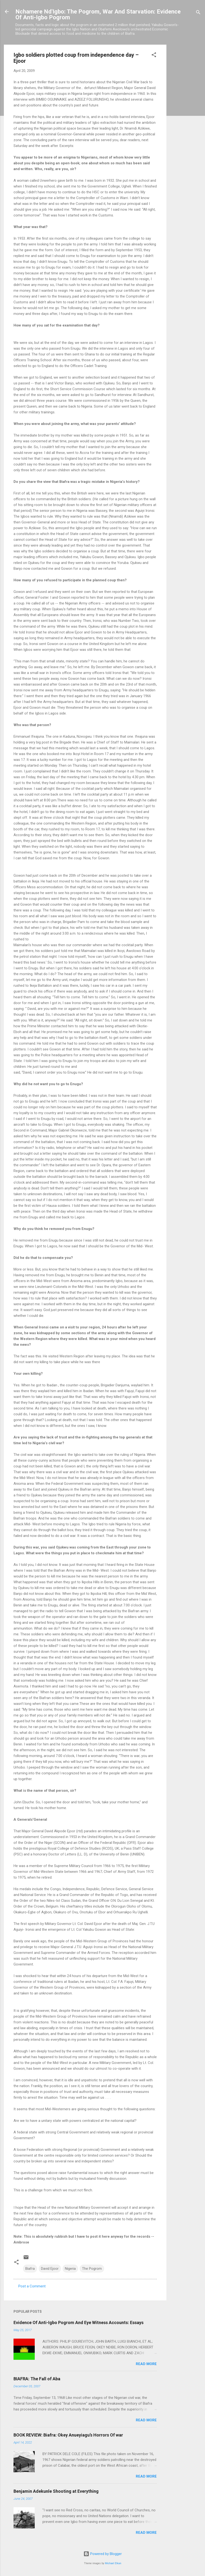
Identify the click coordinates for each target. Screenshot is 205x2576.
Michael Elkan (113, 2563)
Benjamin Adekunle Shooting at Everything (56, 2491)
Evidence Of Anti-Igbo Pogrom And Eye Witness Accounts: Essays (79, 2322)
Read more (146, 2364)
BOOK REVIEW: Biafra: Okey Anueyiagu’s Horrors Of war (68, 2434)
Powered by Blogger (102, 2554)
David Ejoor (50, 2268)
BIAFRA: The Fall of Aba (37, 2378)
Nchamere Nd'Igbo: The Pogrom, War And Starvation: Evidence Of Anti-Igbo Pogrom (98, 14)
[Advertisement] (185, 117)
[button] (154, 55)
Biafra (30, 2268)
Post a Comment (32, 2286)
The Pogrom (92, 2268)
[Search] (198, 13)
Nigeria (70, 2268)
